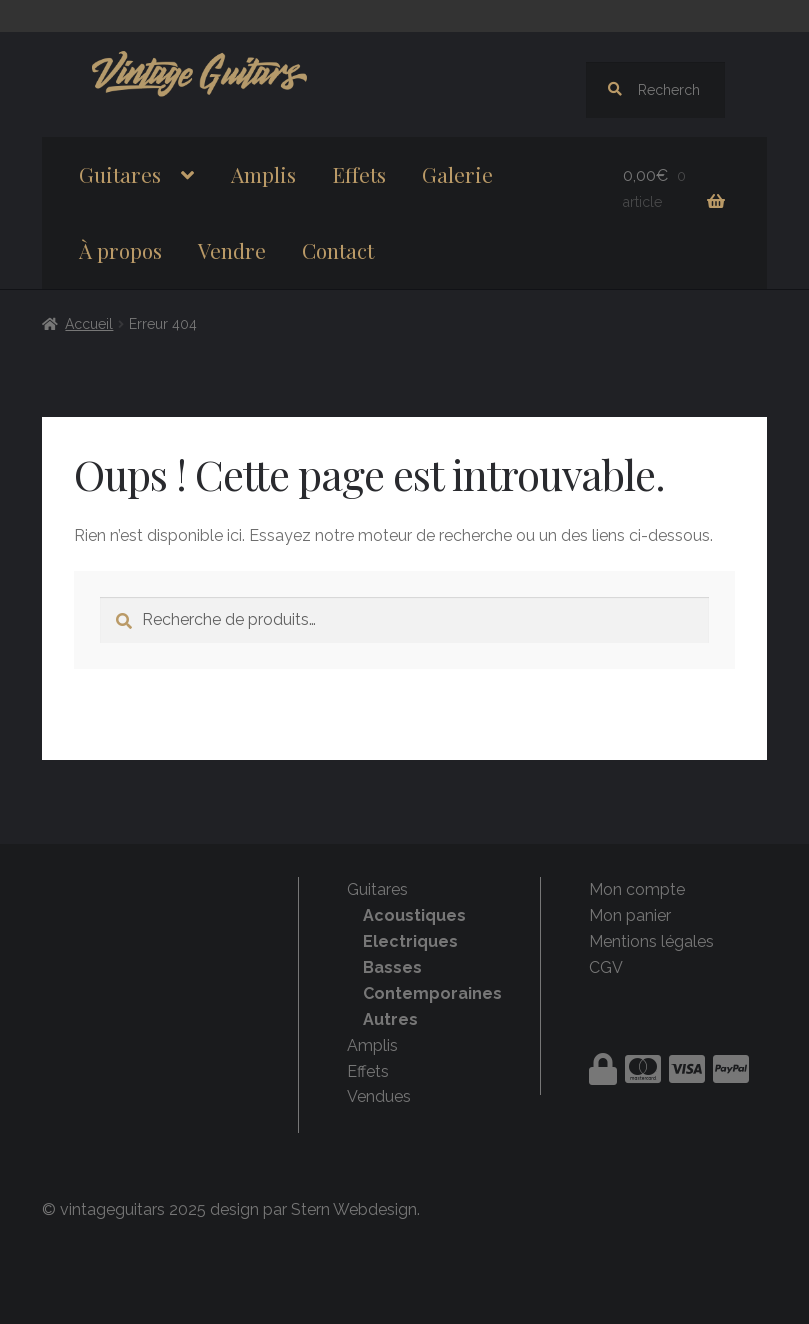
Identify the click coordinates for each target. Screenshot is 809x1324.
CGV (606, 967)
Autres (390, 1019)
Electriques (410, 941)
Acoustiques (414, 915)
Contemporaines (432, 993)
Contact (338, 250)
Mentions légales (651, 941)
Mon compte (637, 889)
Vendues (379, 1096)
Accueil (89, 324)
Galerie (457, 174)
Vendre (232, 250)
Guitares (120, 174)
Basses (392, 967)
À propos (120, 250)
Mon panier (630, 915)
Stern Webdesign (354, 1209)
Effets (359, 174)
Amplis (263, 174)
